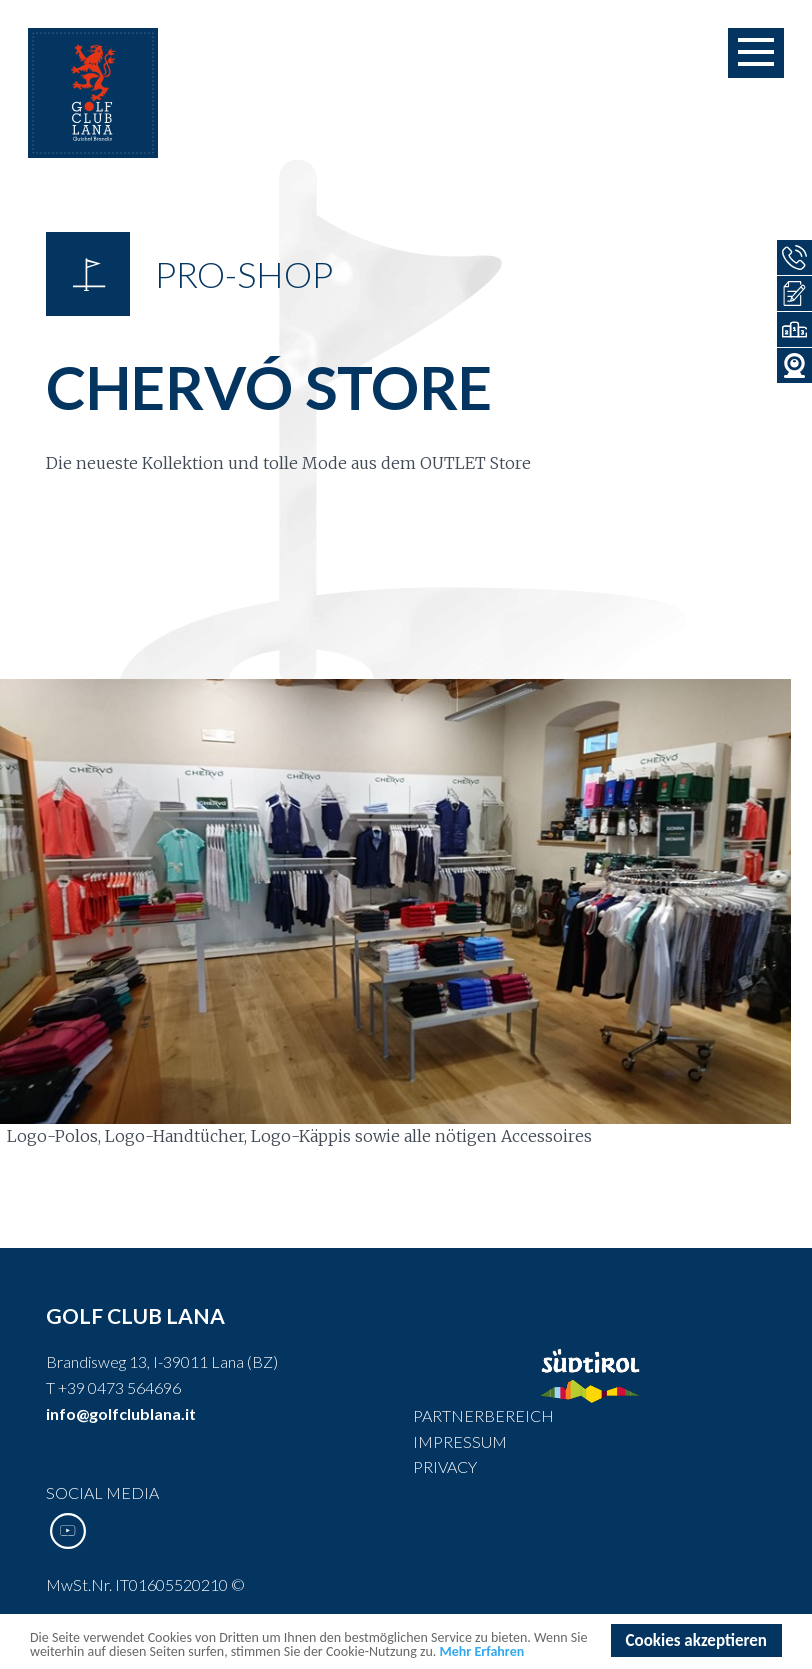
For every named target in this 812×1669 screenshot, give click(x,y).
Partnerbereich (483, 1415)
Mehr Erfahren (482, 1652)
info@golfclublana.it (121, 1413)
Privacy (445, 1466)
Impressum (460, 1441)
